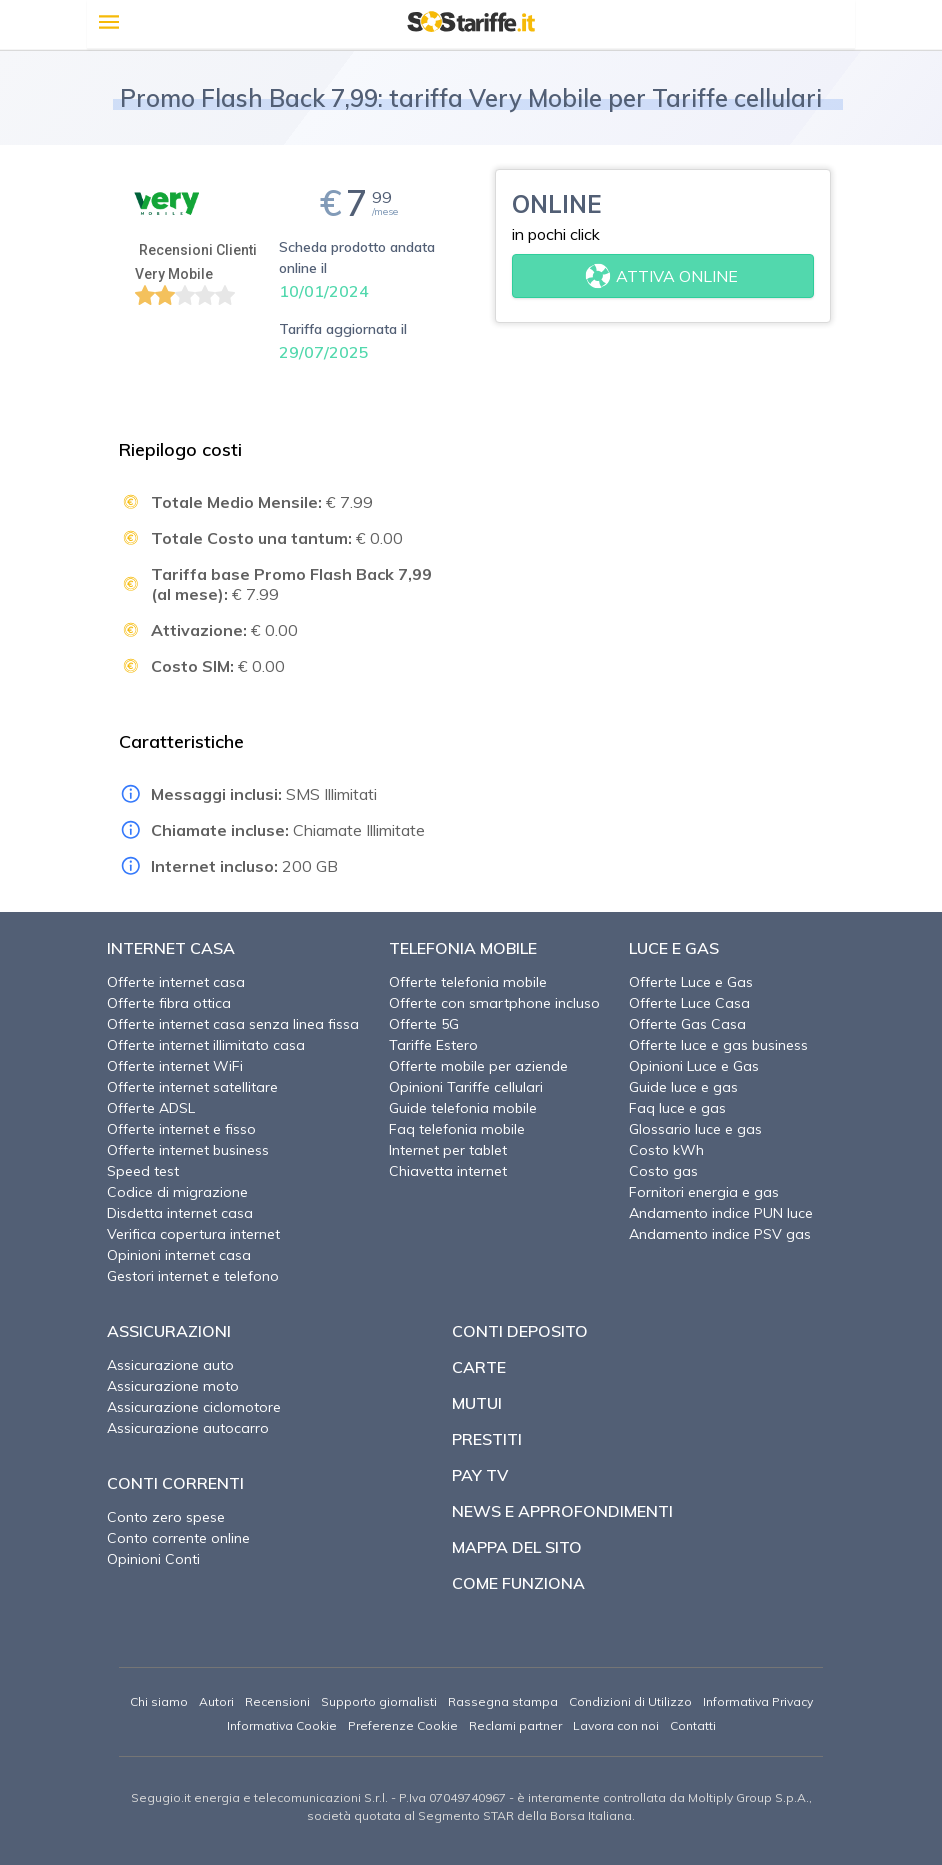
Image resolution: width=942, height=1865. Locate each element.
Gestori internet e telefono (193, 1276)
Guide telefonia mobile (463, 1108)
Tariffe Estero (433, 1045)
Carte (479, 1367)
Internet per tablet (448, 1150)
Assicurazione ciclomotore (194, 1407)
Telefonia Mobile (463, 948)
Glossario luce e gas (695, 1129)
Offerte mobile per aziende (478, 1066)
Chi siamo (159, 1701)
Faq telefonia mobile (457, 1129)
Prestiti (487, 1439)
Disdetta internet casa (180, 1213)
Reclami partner (515, 1725)
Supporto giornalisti (379, 1701)
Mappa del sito (517, 1547)
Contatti (693, 1725)
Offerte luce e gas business (718, 1045)
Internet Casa (171, 948)
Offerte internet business (188, 1150)
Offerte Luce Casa (689, 1003)
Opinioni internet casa (179, 1255)
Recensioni (277, 1701)
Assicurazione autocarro (188, 1428)
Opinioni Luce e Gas (694, 1066)
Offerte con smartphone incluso (494, 1003)
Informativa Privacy (758, 1701)
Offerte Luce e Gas (691, 982)
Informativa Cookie (282, 1725)
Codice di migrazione (177, 1192)
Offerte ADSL (151, 1108)
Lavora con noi (616, 1725)
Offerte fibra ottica (169, 1003)
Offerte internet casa (176, 982)
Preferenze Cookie (403, 1725)
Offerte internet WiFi (175, 1066)
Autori (216, 1701)
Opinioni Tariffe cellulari (466, 1087)
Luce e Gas (674, 948)
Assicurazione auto (170, 1365)
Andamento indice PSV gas (720, 1234)
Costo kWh (666, 1150)
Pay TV (480, 1475)
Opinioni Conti (153, 1559)
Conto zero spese (166, 1517)
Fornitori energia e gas (704, 1192)
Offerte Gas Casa (687, 1024)
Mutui (477, 1403)
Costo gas (663, 1171)
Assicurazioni (169, 1331)
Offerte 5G (424, 1024)
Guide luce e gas (683, 1087)
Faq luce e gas (677, 1108)
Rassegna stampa (503, 1701)
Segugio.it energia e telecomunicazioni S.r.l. (259, 1797)
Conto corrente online (178, 1538)
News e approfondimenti (562, 1511)
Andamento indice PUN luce (721, 1213)
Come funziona (518, 1583)
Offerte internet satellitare (192, 1087)
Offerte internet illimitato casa (206, 1045)
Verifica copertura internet (193, 1234)
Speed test (143, 1171)
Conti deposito (520, 1331)
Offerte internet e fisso (181, 1129)
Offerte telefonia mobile (468, 982)
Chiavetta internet (448, 1171)
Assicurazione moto (173, 1386)
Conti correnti (175, 1483)
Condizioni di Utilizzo (630, 1701)
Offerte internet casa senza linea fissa (233, 1024)
